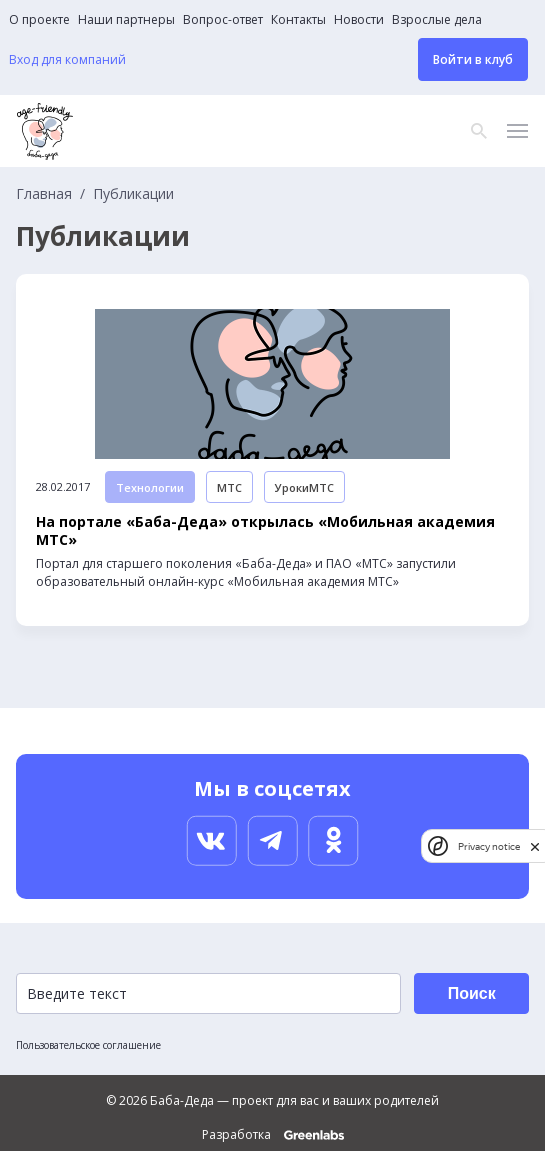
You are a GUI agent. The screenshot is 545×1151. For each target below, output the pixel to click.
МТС (229, 487)
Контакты (298, 20)
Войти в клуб (473, 59)
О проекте (39, 20)
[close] (535, 846)
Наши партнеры (126, 20)
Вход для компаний (67, 60)
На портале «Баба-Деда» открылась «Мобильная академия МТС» (265, 531)
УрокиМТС (304, 487)
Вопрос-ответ (223, 20)
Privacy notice (489, 846)
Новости (359, 20)
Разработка (273, 1135)
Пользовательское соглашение (88, 1045)
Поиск (472, 993)
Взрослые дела (437, 20)
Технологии (150, 487)
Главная (44, 194)
